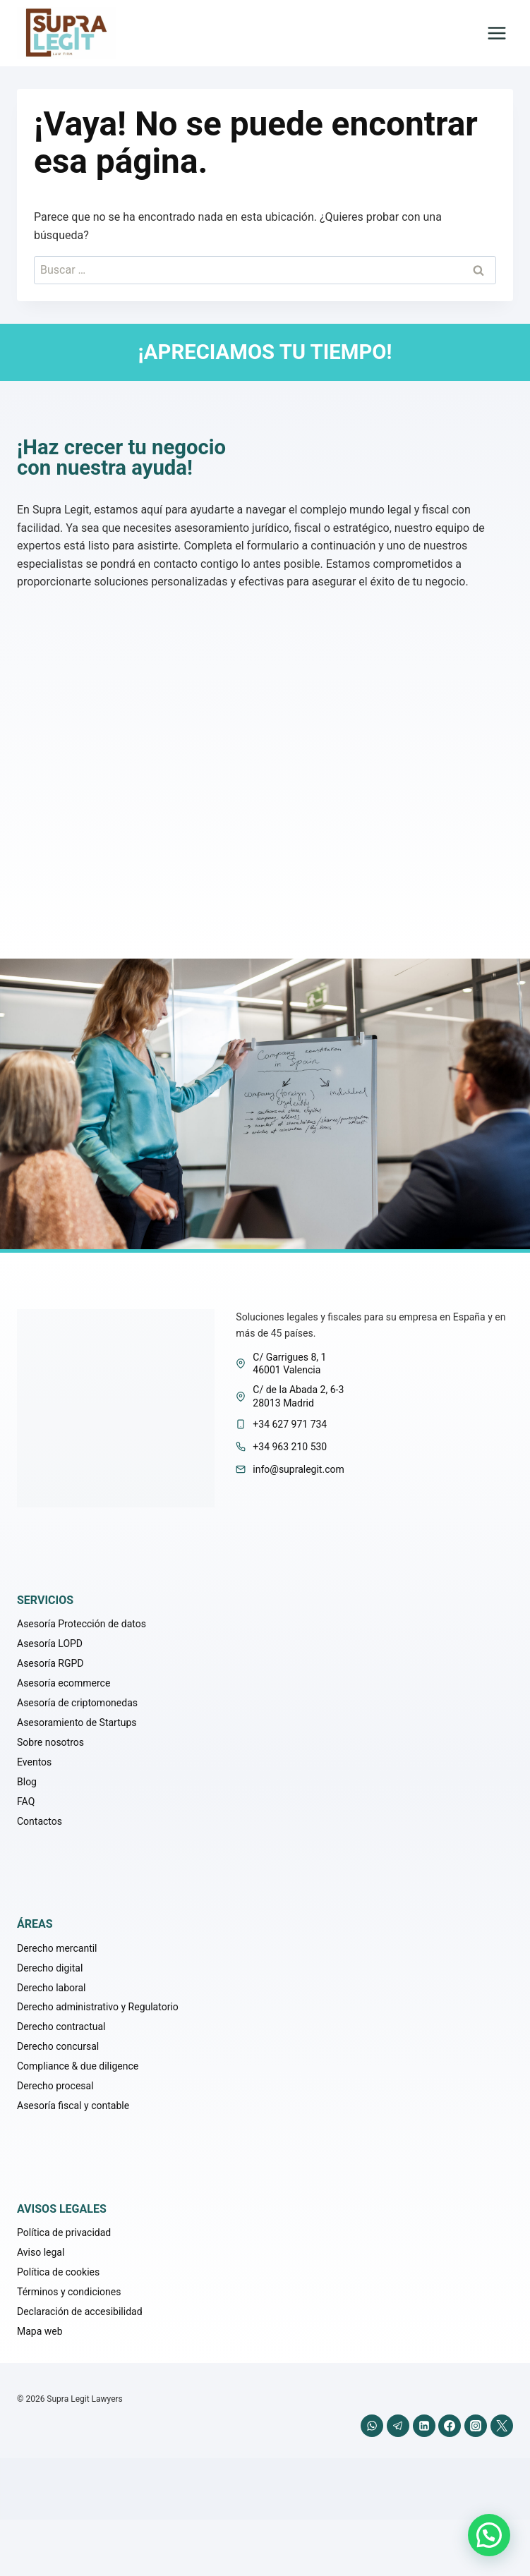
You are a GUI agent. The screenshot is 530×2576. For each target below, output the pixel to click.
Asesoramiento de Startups (77, 1722)
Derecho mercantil (57, 1948)
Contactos (39, 1821)
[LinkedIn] (424, 2425)
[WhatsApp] (372, 2425)
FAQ (26, 1801)
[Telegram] (398, 2425)
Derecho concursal (58, 2046)
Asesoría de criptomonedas (77, 1702)
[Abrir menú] (496, 33)
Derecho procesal (55, 2085)
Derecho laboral (51, 1987)
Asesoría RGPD (50, 1663)
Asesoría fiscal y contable (73, 2105)
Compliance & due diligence (77, 2066)
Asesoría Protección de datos (81, 1623)
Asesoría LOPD (50, 1643)
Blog (27, 1781)
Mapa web (40, 2331)
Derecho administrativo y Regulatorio (98, 2006)
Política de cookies (58, 2272)
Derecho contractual (61, 2026)
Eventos (34, 1762)
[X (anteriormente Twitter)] (501, 2425)
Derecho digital (50, 1968)
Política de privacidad (64, 2232)
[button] (489, 2535)
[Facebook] (449, 2425)
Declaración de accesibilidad (80, 2311)
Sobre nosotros (50, 1742)
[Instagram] (475, 2425)
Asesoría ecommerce (63, 1683)
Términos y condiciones (69, 2291)
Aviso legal (40, 2252)
